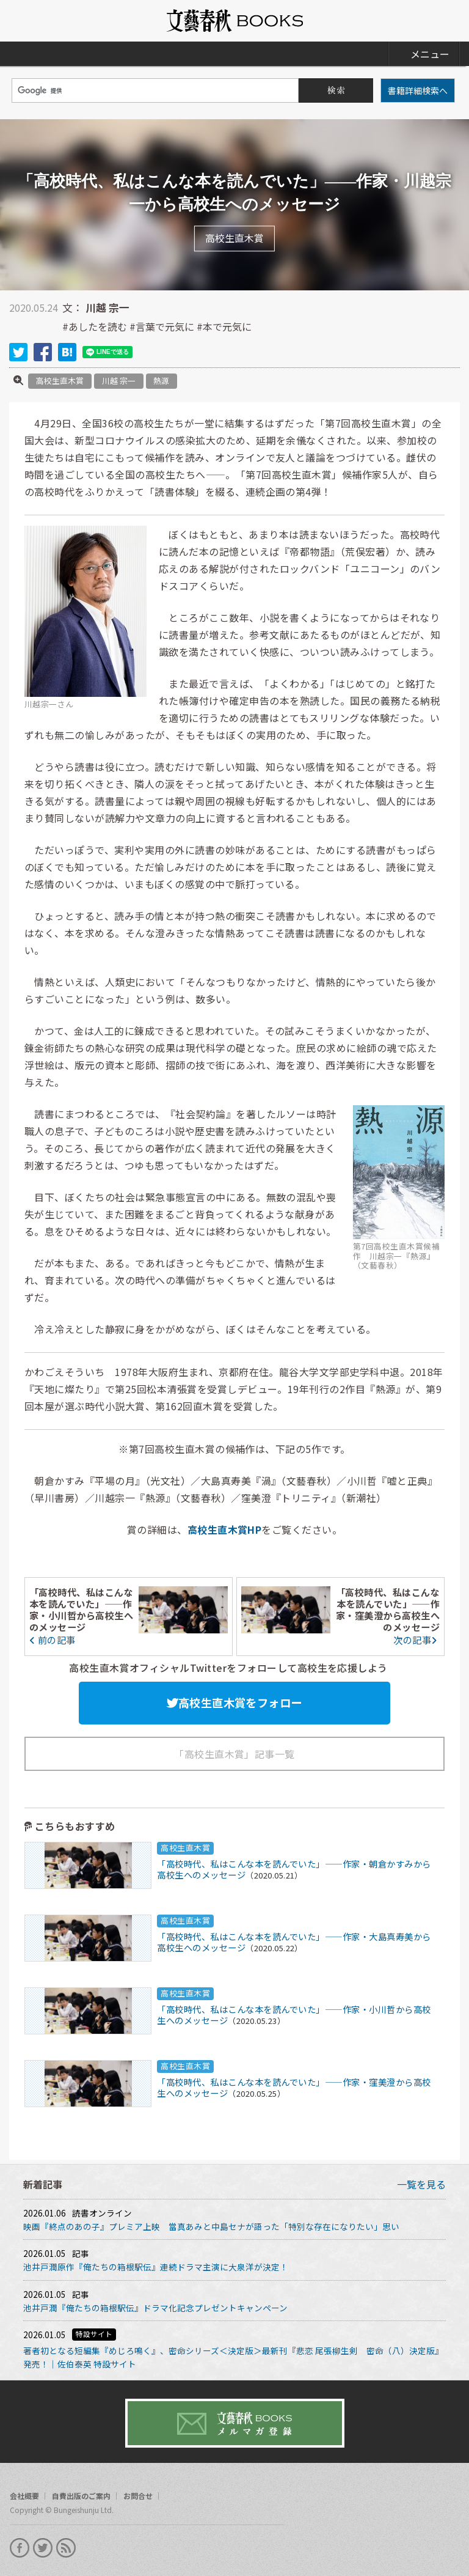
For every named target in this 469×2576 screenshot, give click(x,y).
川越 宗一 (119, 380)
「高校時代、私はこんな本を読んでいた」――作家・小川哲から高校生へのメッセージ (81, 1609)
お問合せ (138, 2496)
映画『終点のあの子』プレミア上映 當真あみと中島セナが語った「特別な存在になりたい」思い (211, 2226)
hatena (67, 352)
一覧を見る (421, 2184)
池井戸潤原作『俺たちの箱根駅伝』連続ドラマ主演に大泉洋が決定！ (155, 2267)
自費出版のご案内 (81, 2496)
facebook (43, 352)
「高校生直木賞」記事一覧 (234, 1753)
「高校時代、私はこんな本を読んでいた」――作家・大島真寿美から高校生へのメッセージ (294, 1942)
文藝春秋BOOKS (234, 20)
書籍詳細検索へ (418, 90)
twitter (18, 352)
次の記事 (416, 1639)
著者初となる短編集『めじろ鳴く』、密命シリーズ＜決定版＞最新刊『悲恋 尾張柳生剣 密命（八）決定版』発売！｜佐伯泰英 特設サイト (233, 2357)
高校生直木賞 (60, 380)
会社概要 (24, 2496)
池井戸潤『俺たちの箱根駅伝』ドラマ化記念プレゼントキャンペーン (155, 2308)
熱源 (161, 380)
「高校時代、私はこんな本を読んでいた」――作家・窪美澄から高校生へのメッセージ (388, 1609)
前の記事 (52, 1639)
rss (66, 2548)
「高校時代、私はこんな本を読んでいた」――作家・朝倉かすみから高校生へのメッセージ (294, 1869)
